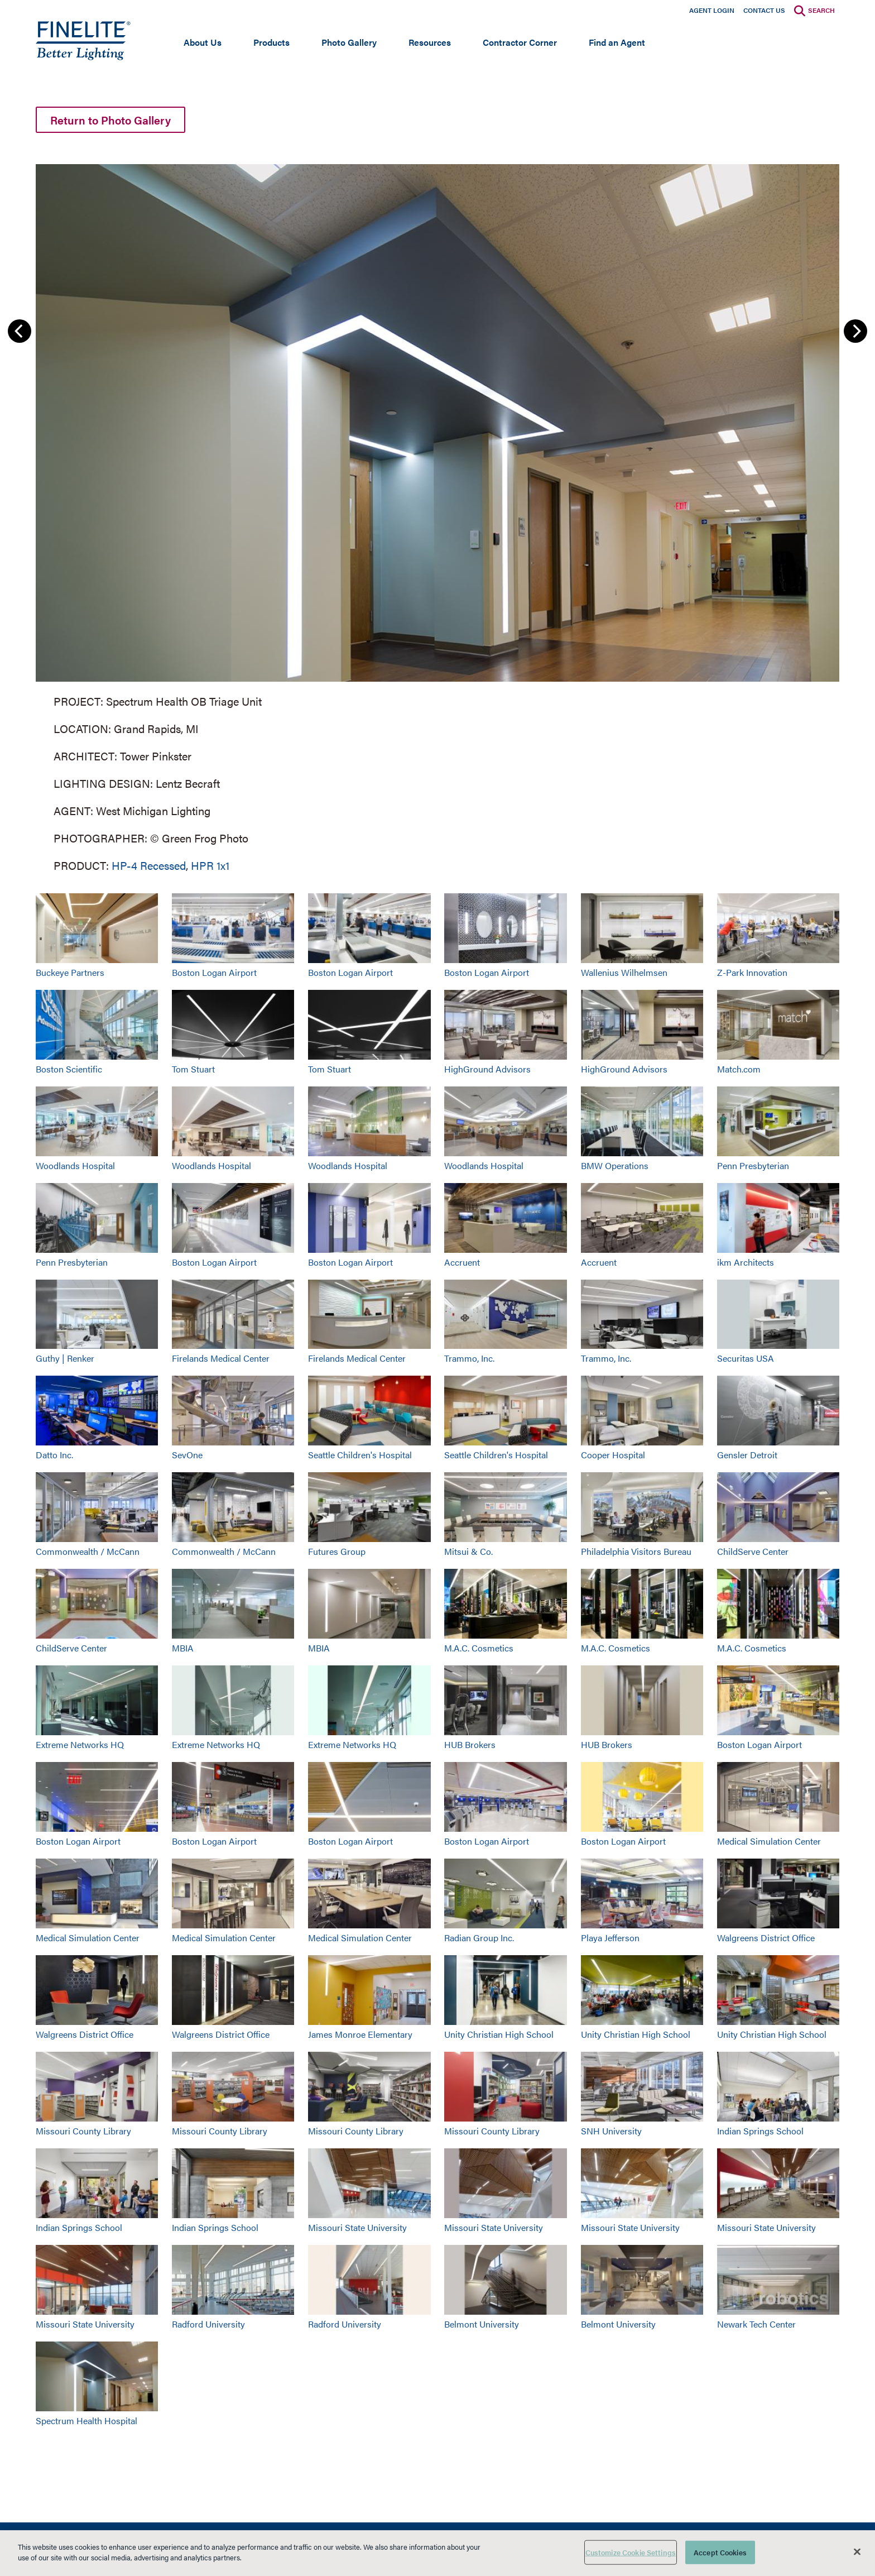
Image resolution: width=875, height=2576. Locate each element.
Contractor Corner (520, 42)
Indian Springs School (760, 2130)
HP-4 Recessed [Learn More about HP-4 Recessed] (149, 865)
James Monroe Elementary (360, 2034)
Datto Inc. (54, 1454)
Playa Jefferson (610, 1937)
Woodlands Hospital (75, 1165)
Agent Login (711, 10)
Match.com (739, 1068)
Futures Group (337, 1551)
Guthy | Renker (65, 1358)
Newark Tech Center (756, 2324)
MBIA (183, 1647)
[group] (437, 515)
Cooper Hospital (613, 1454)
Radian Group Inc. (479, 1937)
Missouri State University (357, 2227)
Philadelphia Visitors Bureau (636, 1551)
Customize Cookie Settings (630, 2552)
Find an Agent (617, 42)
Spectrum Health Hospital (86, 2420)
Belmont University (481, 2324)
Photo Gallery (349, 42)
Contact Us (764, 10)
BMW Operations (614, 1165)
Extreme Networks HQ (80, 1744)
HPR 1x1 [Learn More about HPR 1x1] (210, 865)
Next (855, 331)
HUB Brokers (470, 1744)
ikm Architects (745, 1262)
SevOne (187, 1454)
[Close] (857, 2551)
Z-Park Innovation (752, 972)
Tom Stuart (193, 1068)
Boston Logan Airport (214, 972)
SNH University (611, 2130)
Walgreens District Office (766, 1937)
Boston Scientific (69, 1068)
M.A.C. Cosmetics (478, 1647)
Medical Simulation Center (769, 1841)
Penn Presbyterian (753, 1165)
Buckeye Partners (70, 972)
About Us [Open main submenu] (203, 42)
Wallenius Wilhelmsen (624, 972)
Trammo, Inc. (469, 1358)
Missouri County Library (83, 2130)
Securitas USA (745, 1358)
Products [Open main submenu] (271, 42)
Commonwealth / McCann (88, 1551)
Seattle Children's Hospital (360, 1454)
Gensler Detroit (747, 1454)
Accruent (462, 1262)
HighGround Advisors (487, 1068)
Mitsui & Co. (468, 1551)
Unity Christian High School (499, 2034)
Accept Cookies (720, 2552)
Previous (19, 331)
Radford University (208, 2324)
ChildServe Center (753, 1551)
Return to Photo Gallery (110, 120)
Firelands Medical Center (221, 1358)
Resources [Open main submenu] (429, 42)
